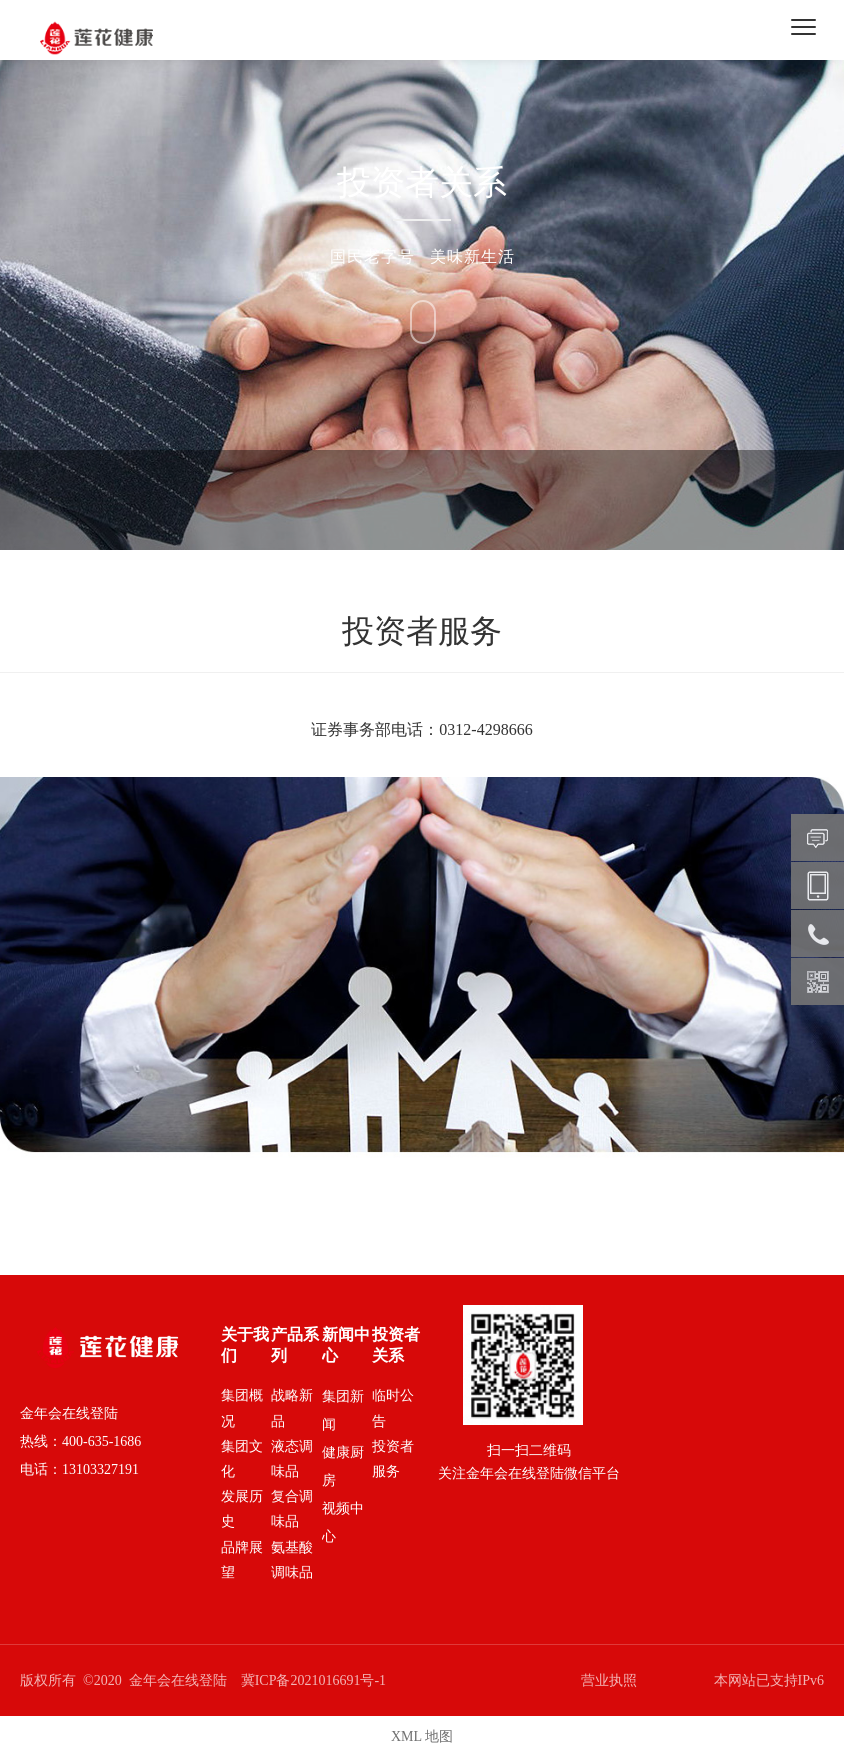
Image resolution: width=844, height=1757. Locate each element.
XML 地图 (422, 1736)
